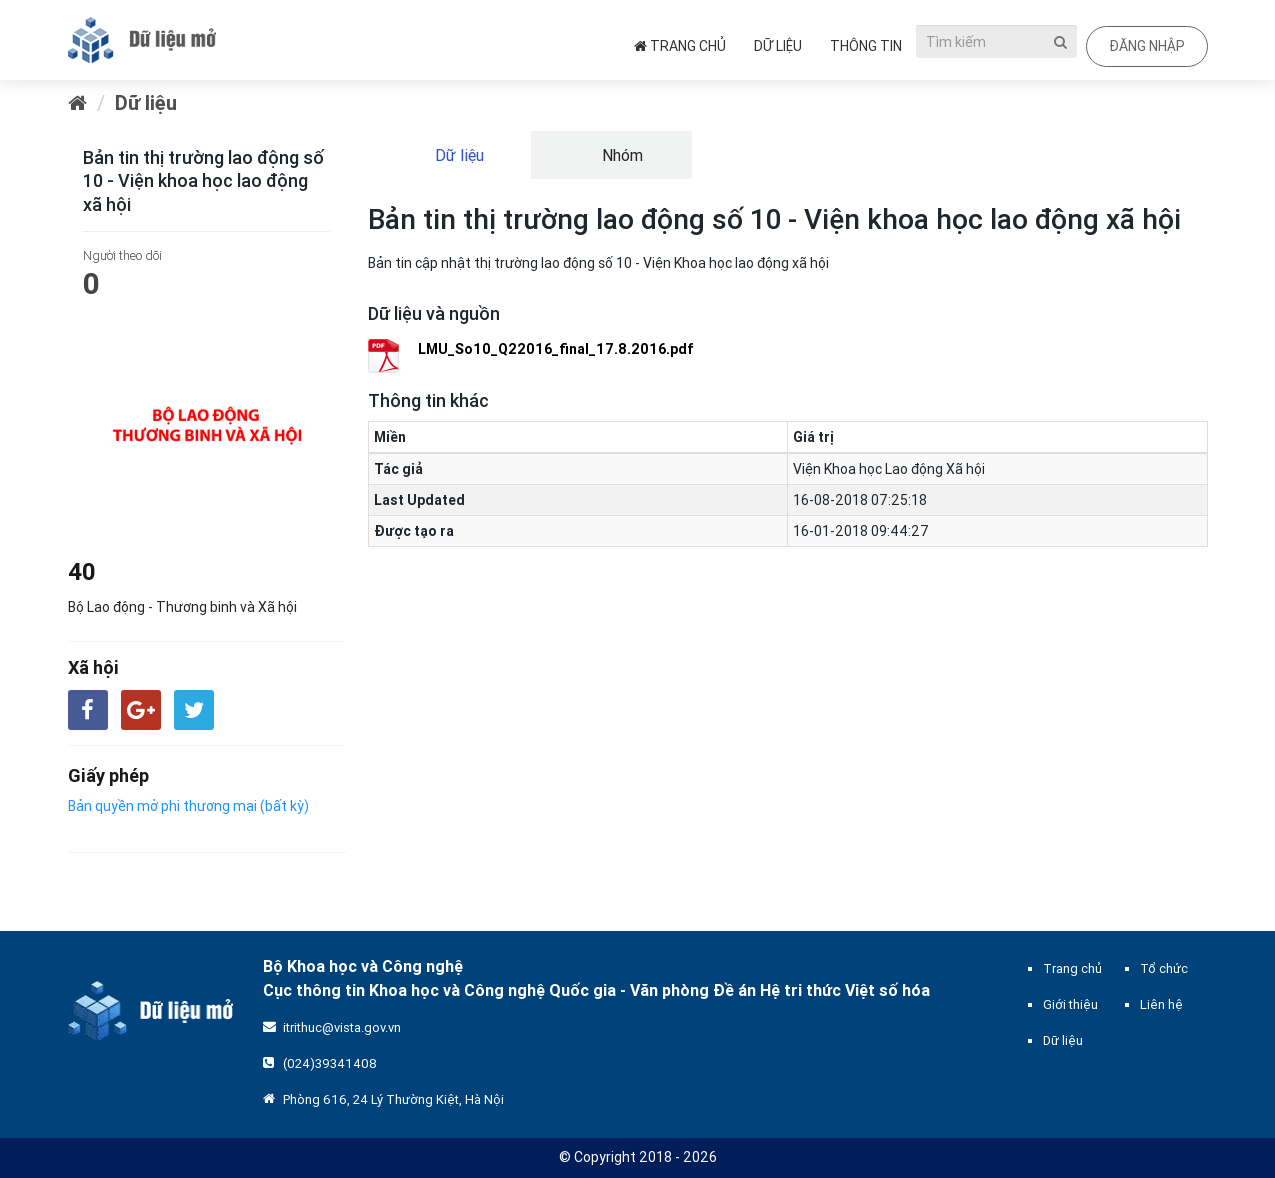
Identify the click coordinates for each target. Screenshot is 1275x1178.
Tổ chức (1164, 968)
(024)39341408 (330, 1063)
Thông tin (866, 46)
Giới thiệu (1070, 1004)
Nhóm (620, 155)
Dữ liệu (778, 46)
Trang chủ (680, 46)
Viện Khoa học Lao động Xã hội (889, 469)
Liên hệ (1161, 1004)
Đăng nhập (1147, 46)
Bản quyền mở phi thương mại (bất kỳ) (188, 806)
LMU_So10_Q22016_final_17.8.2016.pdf (556, 349)
